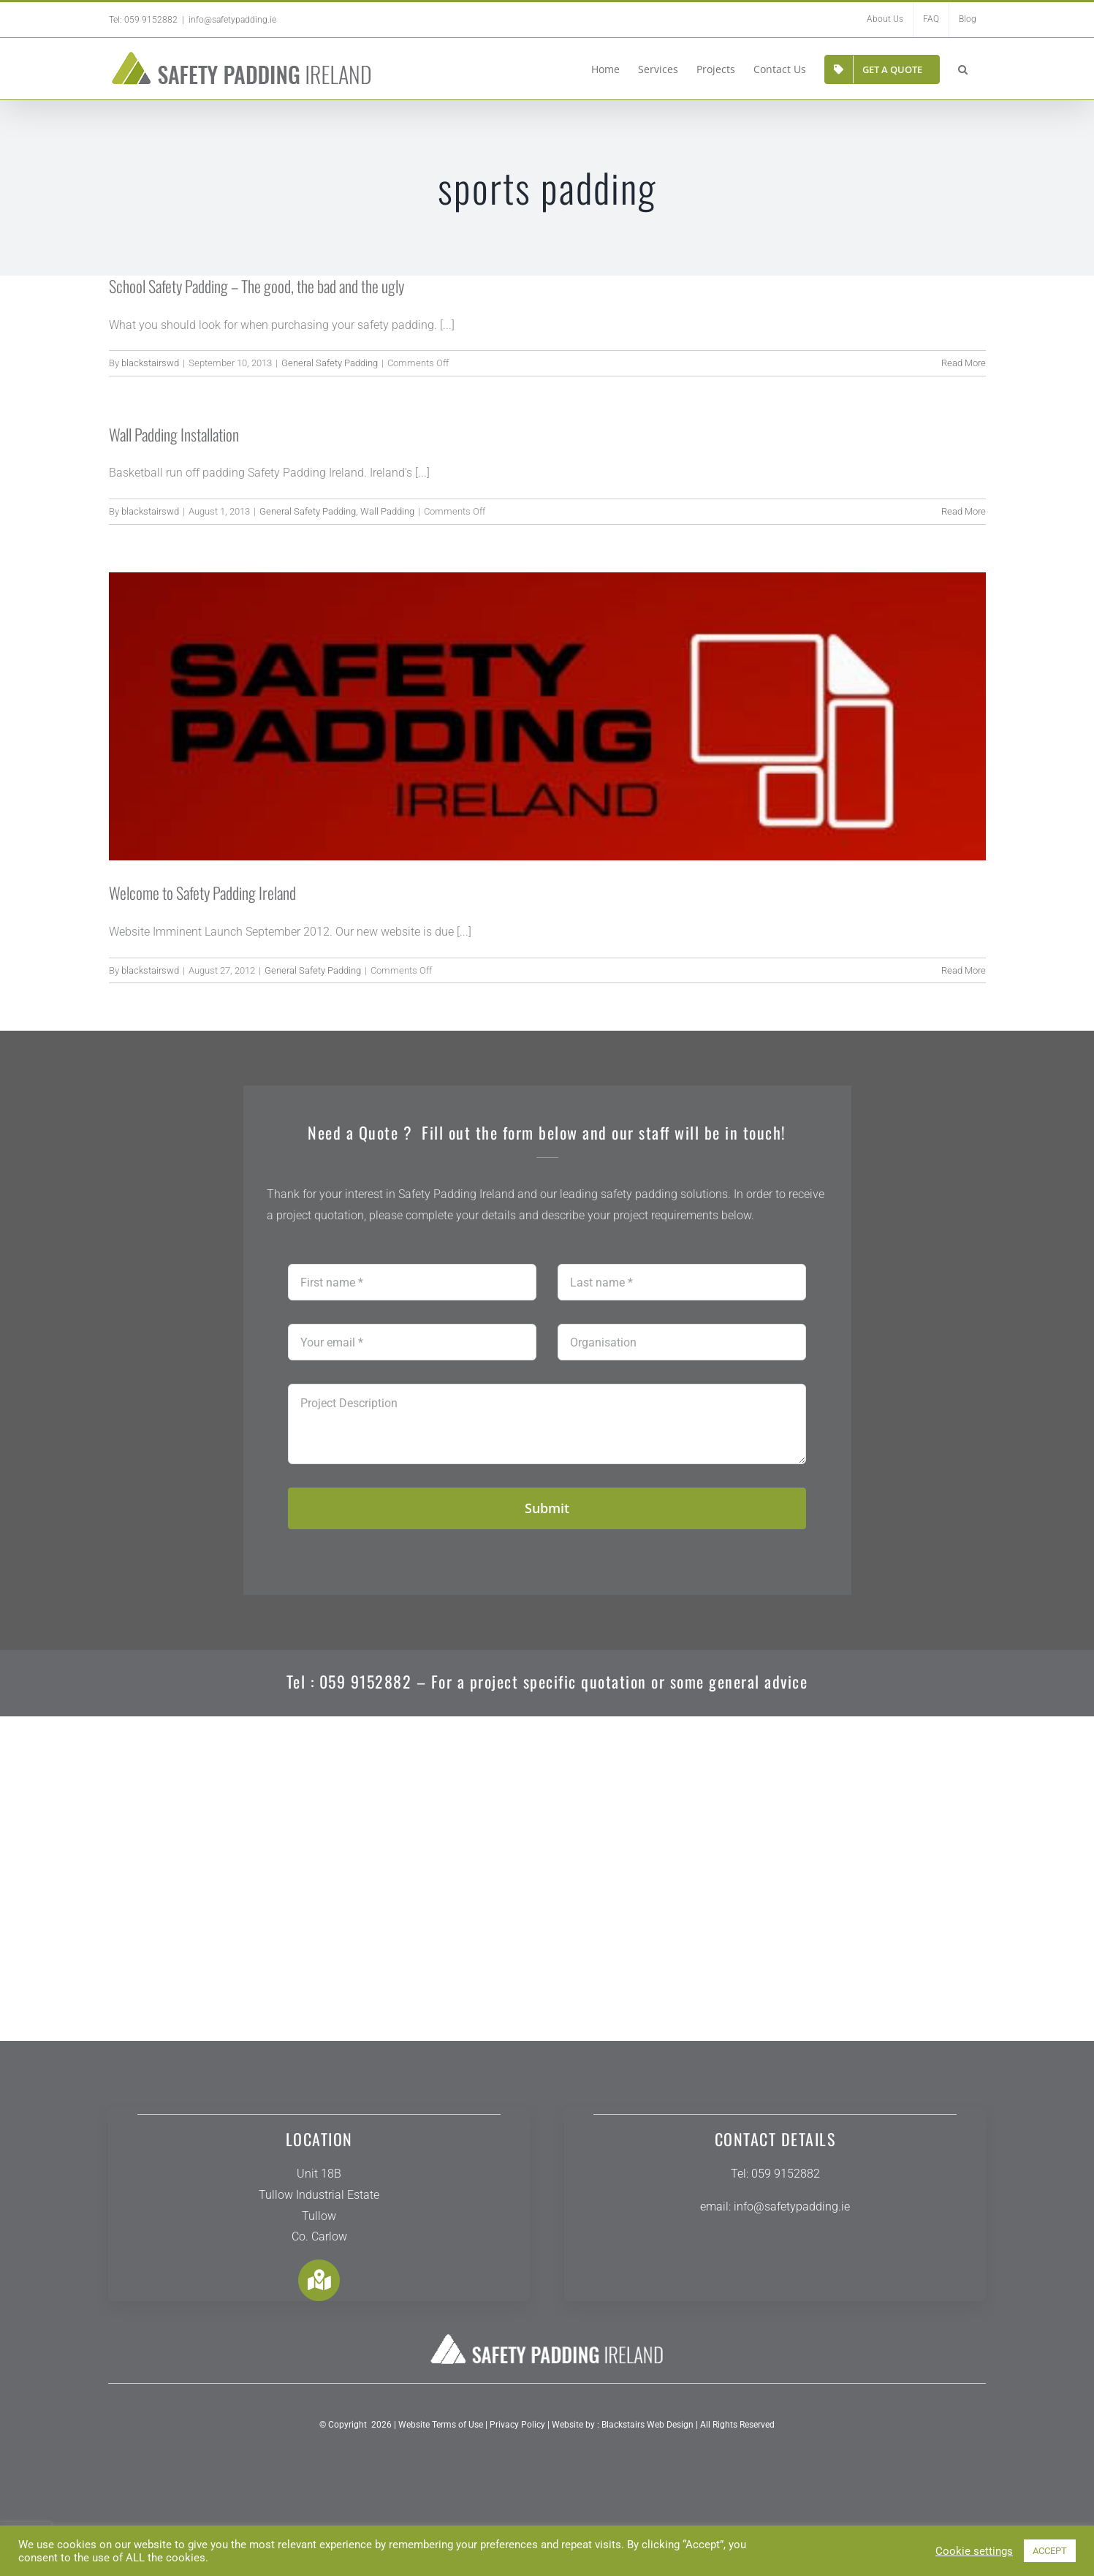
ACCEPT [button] (1050, 2550)
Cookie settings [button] (974, 2551)
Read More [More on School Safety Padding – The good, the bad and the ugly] (963, 362)
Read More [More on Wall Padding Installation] (963, 511)
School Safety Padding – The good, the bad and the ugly (256, 286)
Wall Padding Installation (174, 434)
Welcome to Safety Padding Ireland (202, 892)
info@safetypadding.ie (232, 20)
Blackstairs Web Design (647, 2438)
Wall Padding (387, 511)
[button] (963, 68)
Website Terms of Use (440, 2438)
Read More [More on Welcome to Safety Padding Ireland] (963, 970)
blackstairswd (150, 362)
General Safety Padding (329, 362)
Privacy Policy (516, 2438)
